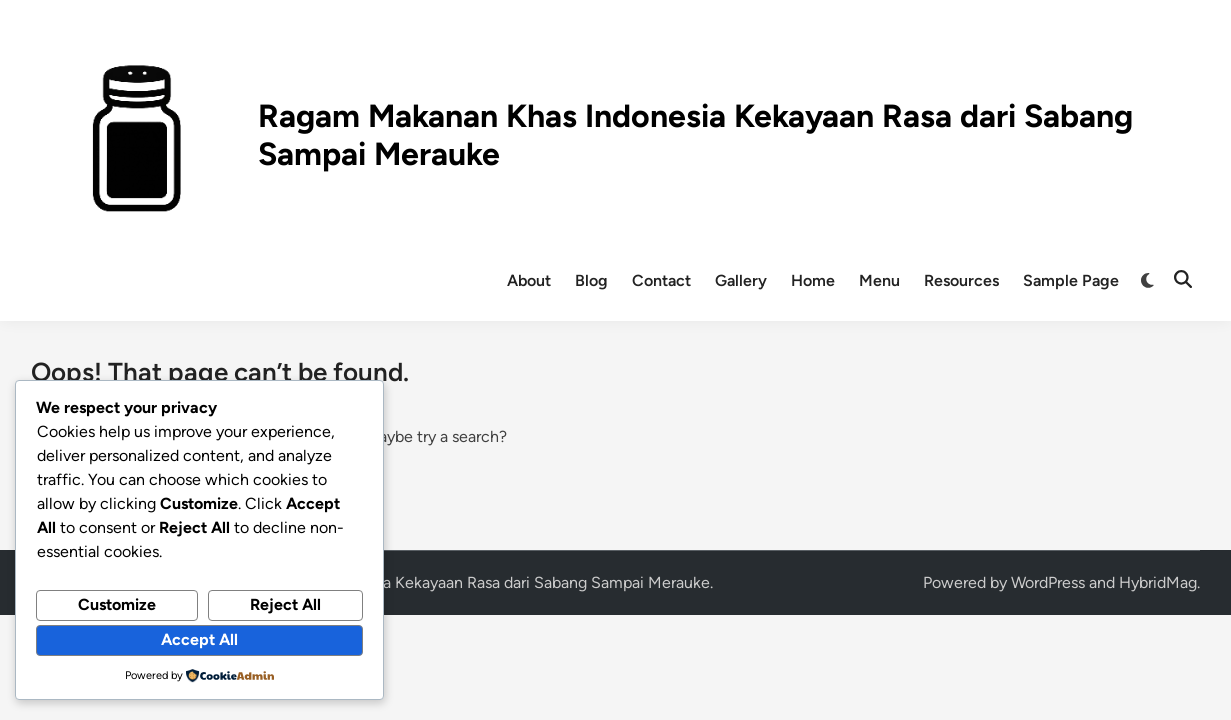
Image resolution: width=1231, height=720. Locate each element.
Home (813, 280)
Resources (961, 280)
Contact (661, 280)
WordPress (1048, 582)
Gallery (741, 280)
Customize (117, 604)
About (529, 280)
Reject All (285, 604)
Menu (879, 280)
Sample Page (1071, 280)
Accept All (199, 639)
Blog (591, 280)
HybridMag (1158, 582)
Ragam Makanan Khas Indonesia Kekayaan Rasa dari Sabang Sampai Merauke (437, 582)
